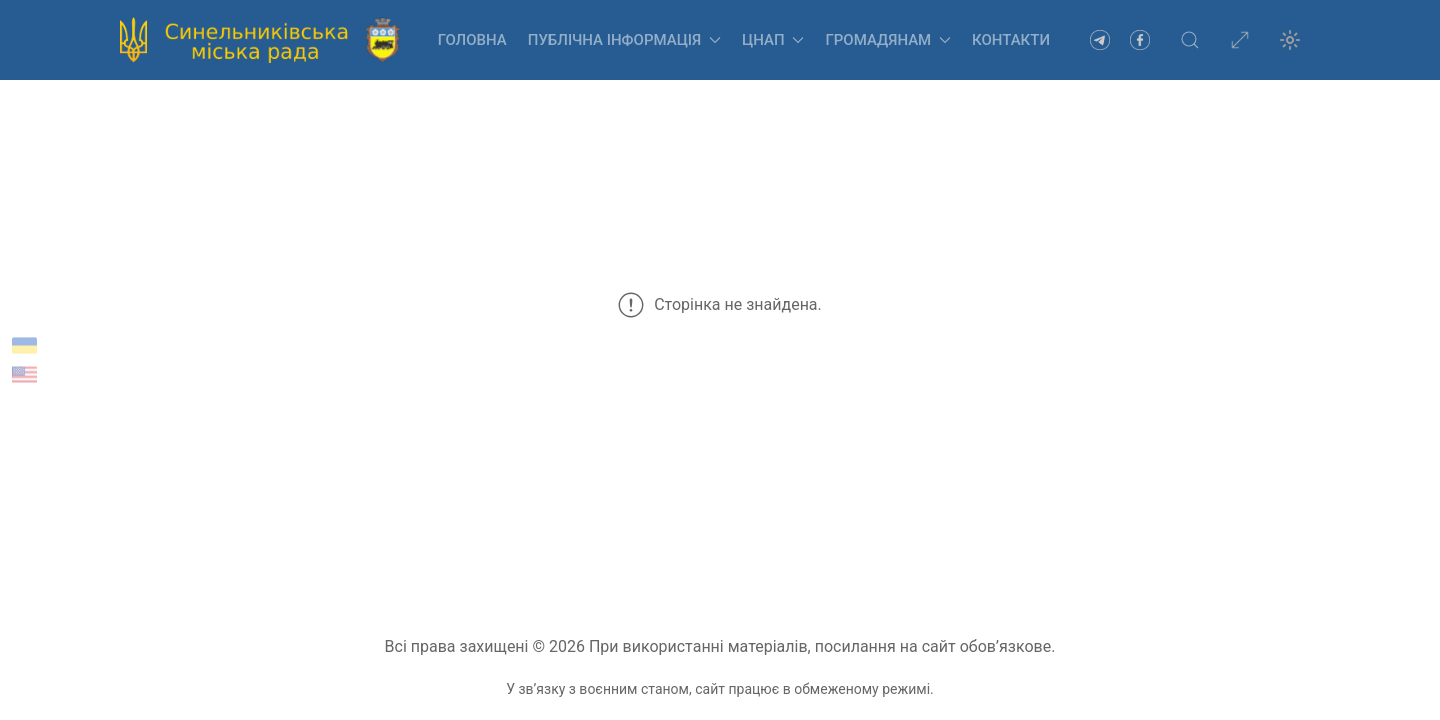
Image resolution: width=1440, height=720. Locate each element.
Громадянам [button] (888, 40)
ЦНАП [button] (773, 40)
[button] (1190, 40)
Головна (472, 40)
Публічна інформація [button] (624, 40)
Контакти (1011, 40)
